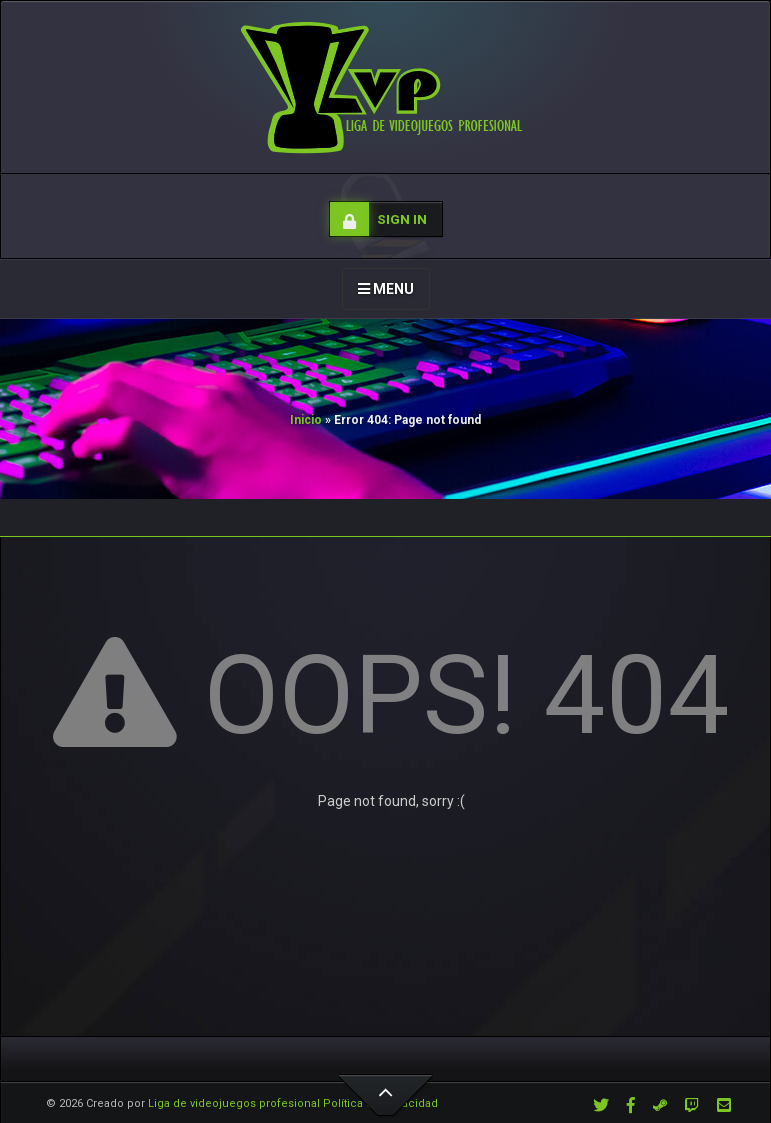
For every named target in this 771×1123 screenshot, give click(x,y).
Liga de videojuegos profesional (234, 1103)
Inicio (306, 420)
